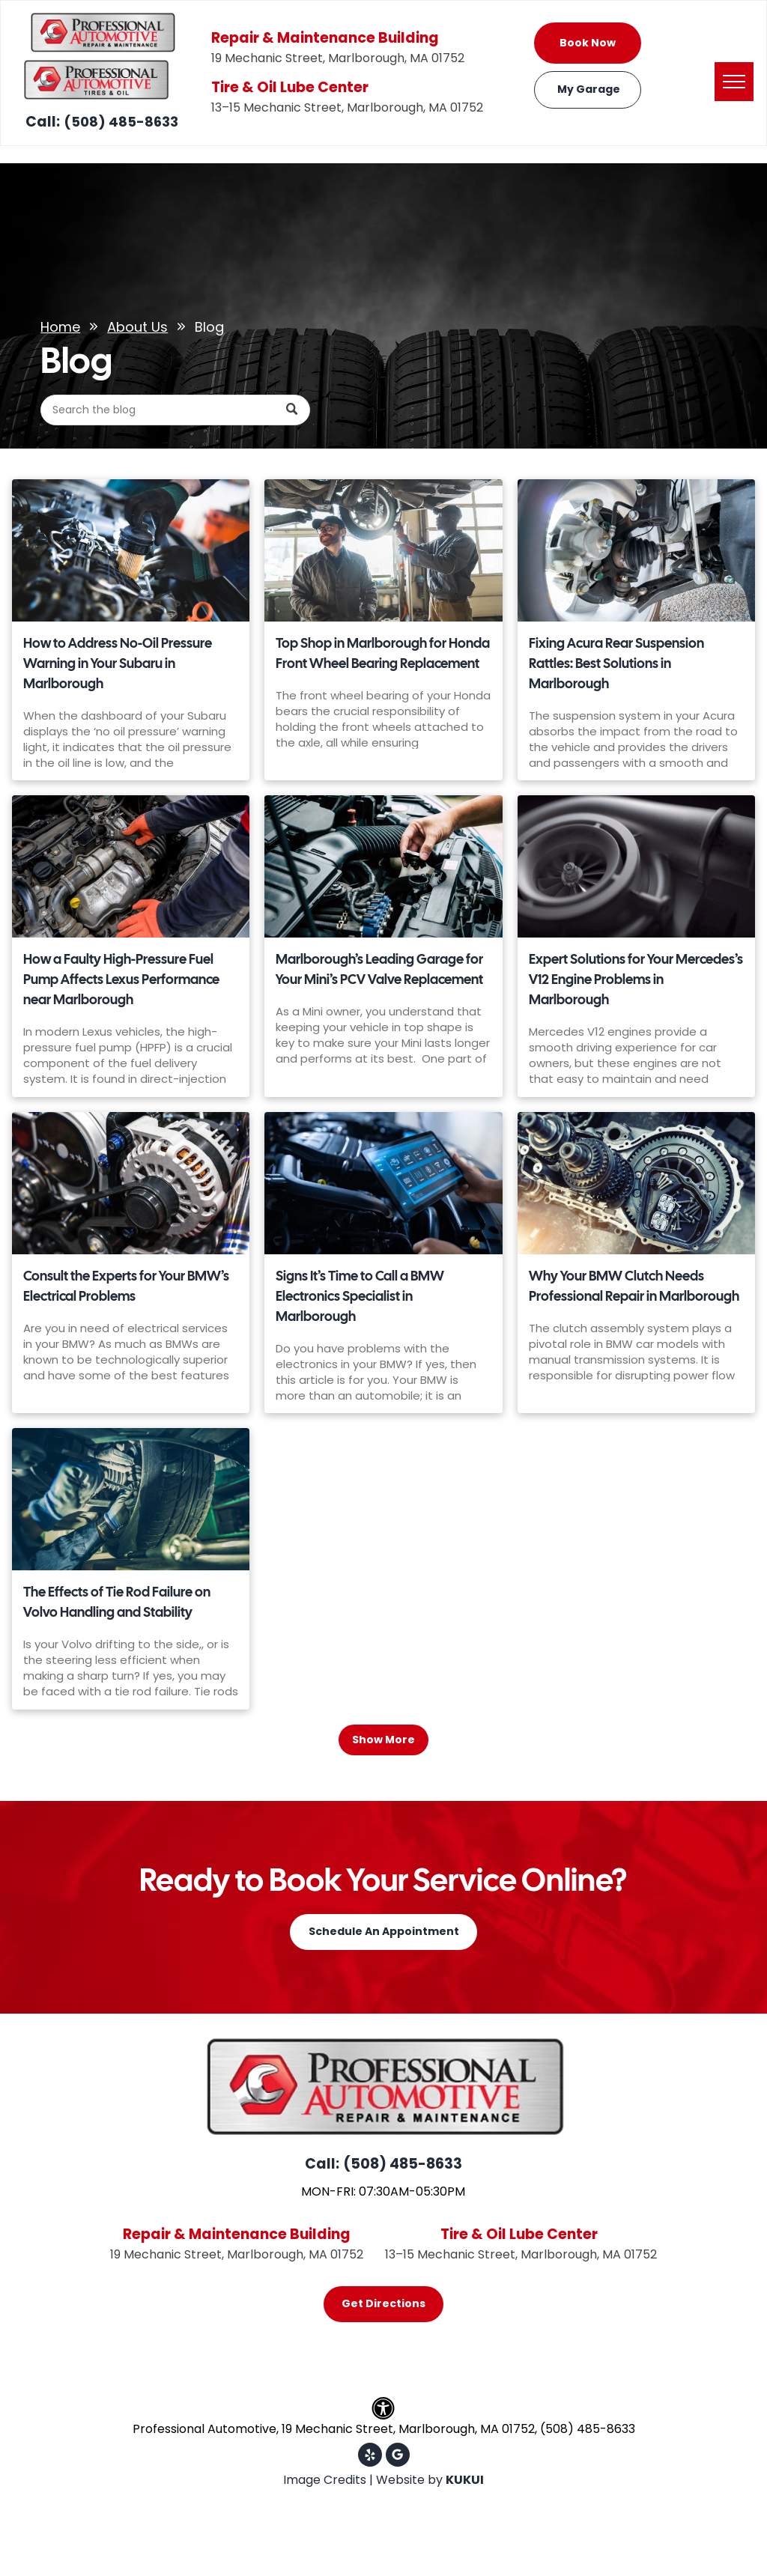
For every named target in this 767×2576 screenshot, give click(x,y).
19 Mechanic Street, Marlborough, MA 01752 (337, 58)
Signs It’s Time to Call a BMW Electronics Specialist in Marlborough (360, 1296)
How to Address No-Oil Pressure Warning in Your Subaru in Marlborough (117, 663)
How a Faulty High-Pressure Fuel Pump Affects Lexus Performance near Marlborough (121, 979)
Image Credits (324, 2479)
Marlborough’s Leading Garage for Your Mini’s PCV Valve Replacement (379, 969)
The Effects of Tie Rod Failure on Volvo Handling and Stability (116, 1601)
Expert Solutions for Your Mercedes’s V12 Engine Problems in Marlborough (636, 979)
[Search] (175, 410)
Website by (409, 2479)
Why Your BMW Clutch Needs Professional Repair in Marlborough (634, 1285)
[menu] (734, 81)
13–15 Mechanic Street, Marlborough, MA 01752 (347, 107)
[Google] (398, 2456)
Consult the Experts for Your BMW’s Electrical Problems (126, 1285)
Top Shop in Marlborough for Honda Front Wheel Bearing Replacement (383, 653)
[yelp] (370, 2456)
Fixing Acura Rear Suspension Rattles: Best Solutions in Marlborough (616, 663)
